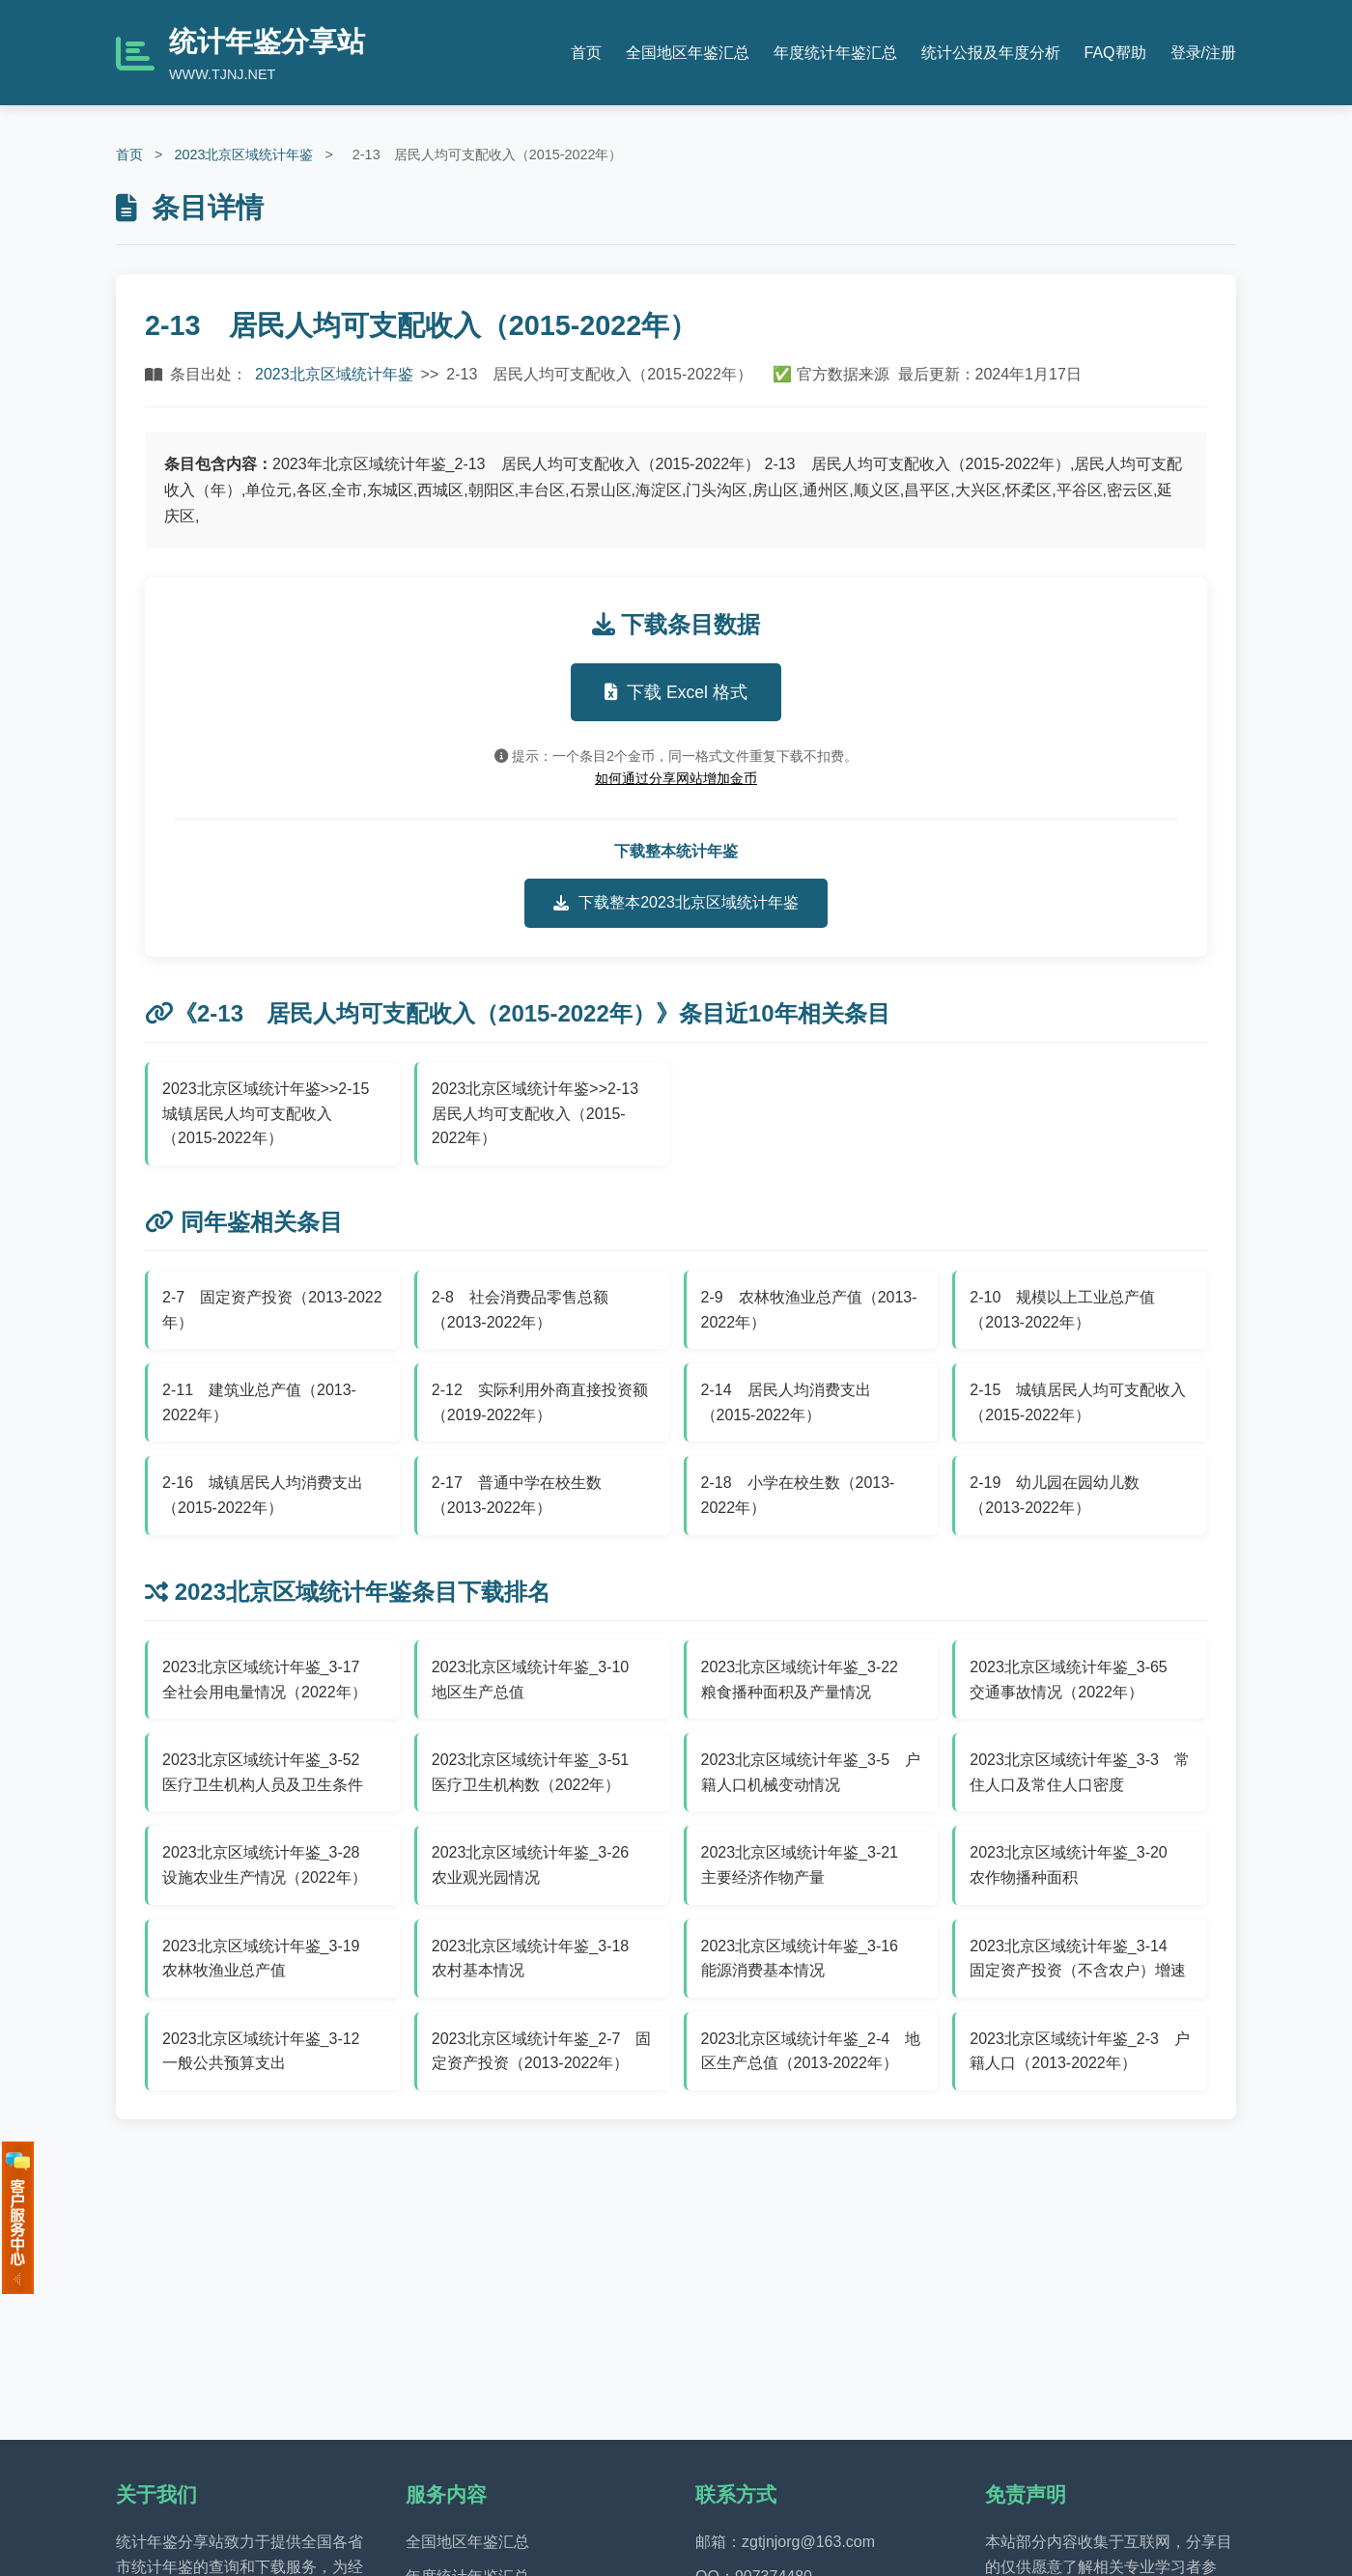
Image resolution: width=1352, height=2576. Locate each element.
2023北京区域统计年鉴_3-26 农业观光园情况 (538, 1865)
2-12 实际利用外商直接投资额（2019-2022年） (540, 1402)
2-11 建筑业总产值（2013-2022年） (259, 1402)
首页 (586, 52)
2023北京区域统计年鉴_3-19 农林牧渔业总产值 (269, 1958)
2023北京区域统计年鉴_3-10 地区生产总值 (538, 1679)
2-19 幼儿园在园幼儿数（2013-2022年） (1055, 1495)
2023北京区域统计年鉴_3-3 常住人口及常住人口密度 (1080, 1772)
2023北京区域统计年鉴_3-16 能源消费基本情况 (808, 1958)
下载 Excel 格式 (676, 692)
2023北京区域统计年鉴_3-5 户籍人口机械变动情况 (811, 1772)
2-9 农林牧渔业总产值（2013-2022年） (809, 1309)
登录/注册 (1203, 52)
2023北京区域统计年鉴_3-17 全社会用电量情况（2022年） (269, 1679)
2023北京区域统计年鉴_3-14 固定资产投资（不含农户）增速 (1078, 1958)
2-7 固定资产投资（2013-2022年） (272, 1309)
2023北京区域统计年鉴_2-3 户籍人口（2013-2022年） (1080, 2051)
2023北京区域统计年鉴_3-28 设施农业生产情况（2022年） (269, 1865)
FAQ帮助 (1115, 52)
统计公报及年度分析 (990, 52)
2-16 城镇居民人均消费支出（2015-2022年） (262, 1495)
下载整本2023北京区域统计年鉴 (676, 902)
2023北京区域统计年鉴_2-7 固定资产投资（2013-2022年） (542, 2051)
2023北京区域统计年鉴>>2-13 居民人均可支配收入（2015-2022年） (543, 1113)
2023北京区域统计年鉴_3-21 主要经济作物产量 (808, 1865)
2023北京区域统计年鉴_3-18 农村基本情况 (538, 1958)
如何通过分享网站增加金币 (676, 778)
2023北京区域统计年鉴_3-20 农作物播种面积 (1076, 1865)
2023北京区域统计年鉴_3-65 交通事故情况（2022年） (1076, 1679)
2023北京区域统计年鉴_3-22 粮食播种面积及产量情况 (808, 1679)
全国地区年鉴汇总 (687, 52)
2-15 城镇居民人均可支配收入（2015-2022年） (1078, 1402)
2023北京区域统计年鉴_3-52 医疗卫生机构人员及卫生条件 (269, 1772)
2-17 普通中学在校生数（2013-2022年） (517, 1495)
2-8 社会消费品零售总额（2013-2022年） (520, 1309)
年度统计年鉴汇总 (835, 52)
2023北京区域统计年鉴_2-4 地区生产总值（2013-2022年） (811, 2051)
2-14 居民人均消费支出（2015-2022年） (786, 1402)
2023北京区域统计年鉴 (243, 154)
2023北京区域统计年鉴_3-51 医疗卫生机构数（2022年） (538, 1772)
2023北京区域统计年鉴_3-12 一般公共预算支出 (269, 2051)
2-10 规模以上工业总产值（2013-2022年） (1062, 1309)
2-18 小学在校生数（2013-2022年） (798, 1495)
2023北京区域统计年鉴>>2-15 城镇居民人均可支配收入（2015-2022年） (273, 1113)
